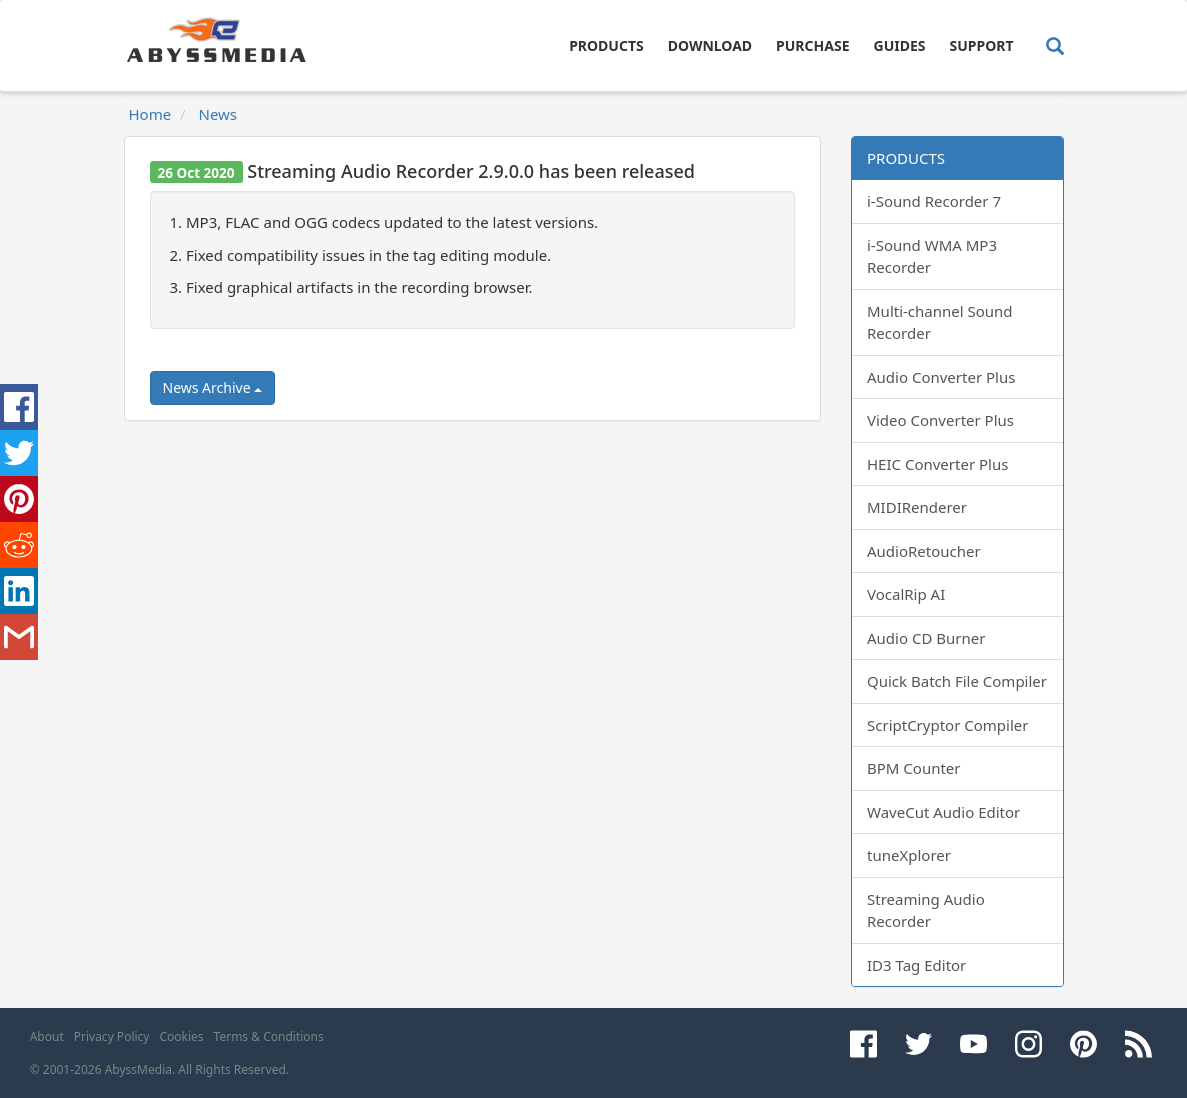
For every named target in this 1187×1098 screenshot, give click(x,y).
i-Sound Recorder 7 (934, 201)
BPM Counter (914, 768)
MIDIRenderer (917, 507)
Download (710, 45)
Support (981, 45)
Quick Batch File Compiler (957, 681)
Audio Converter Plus (941, 377)
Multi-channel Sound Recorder (940, 322)
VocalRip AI (906, 594)
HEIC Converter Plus (937, 464)
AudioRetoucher (924, 551)
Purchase (812, 45)
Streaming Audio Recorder (926, 910)
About (47, 1036)
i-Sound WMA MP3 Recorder (932, 256)
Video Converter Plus (940, 420)
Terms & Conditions (269, 1036)
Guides (900, 45)
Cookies (181, 1036)
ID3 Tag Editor (916, 965)
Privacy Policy (112, 1036)
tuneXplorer (909, 855)
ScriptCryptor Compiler (947, 725)
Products (606, 45)
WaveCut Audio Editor (943, 812)
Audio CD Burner (926, 638)
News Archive (213, 387)
